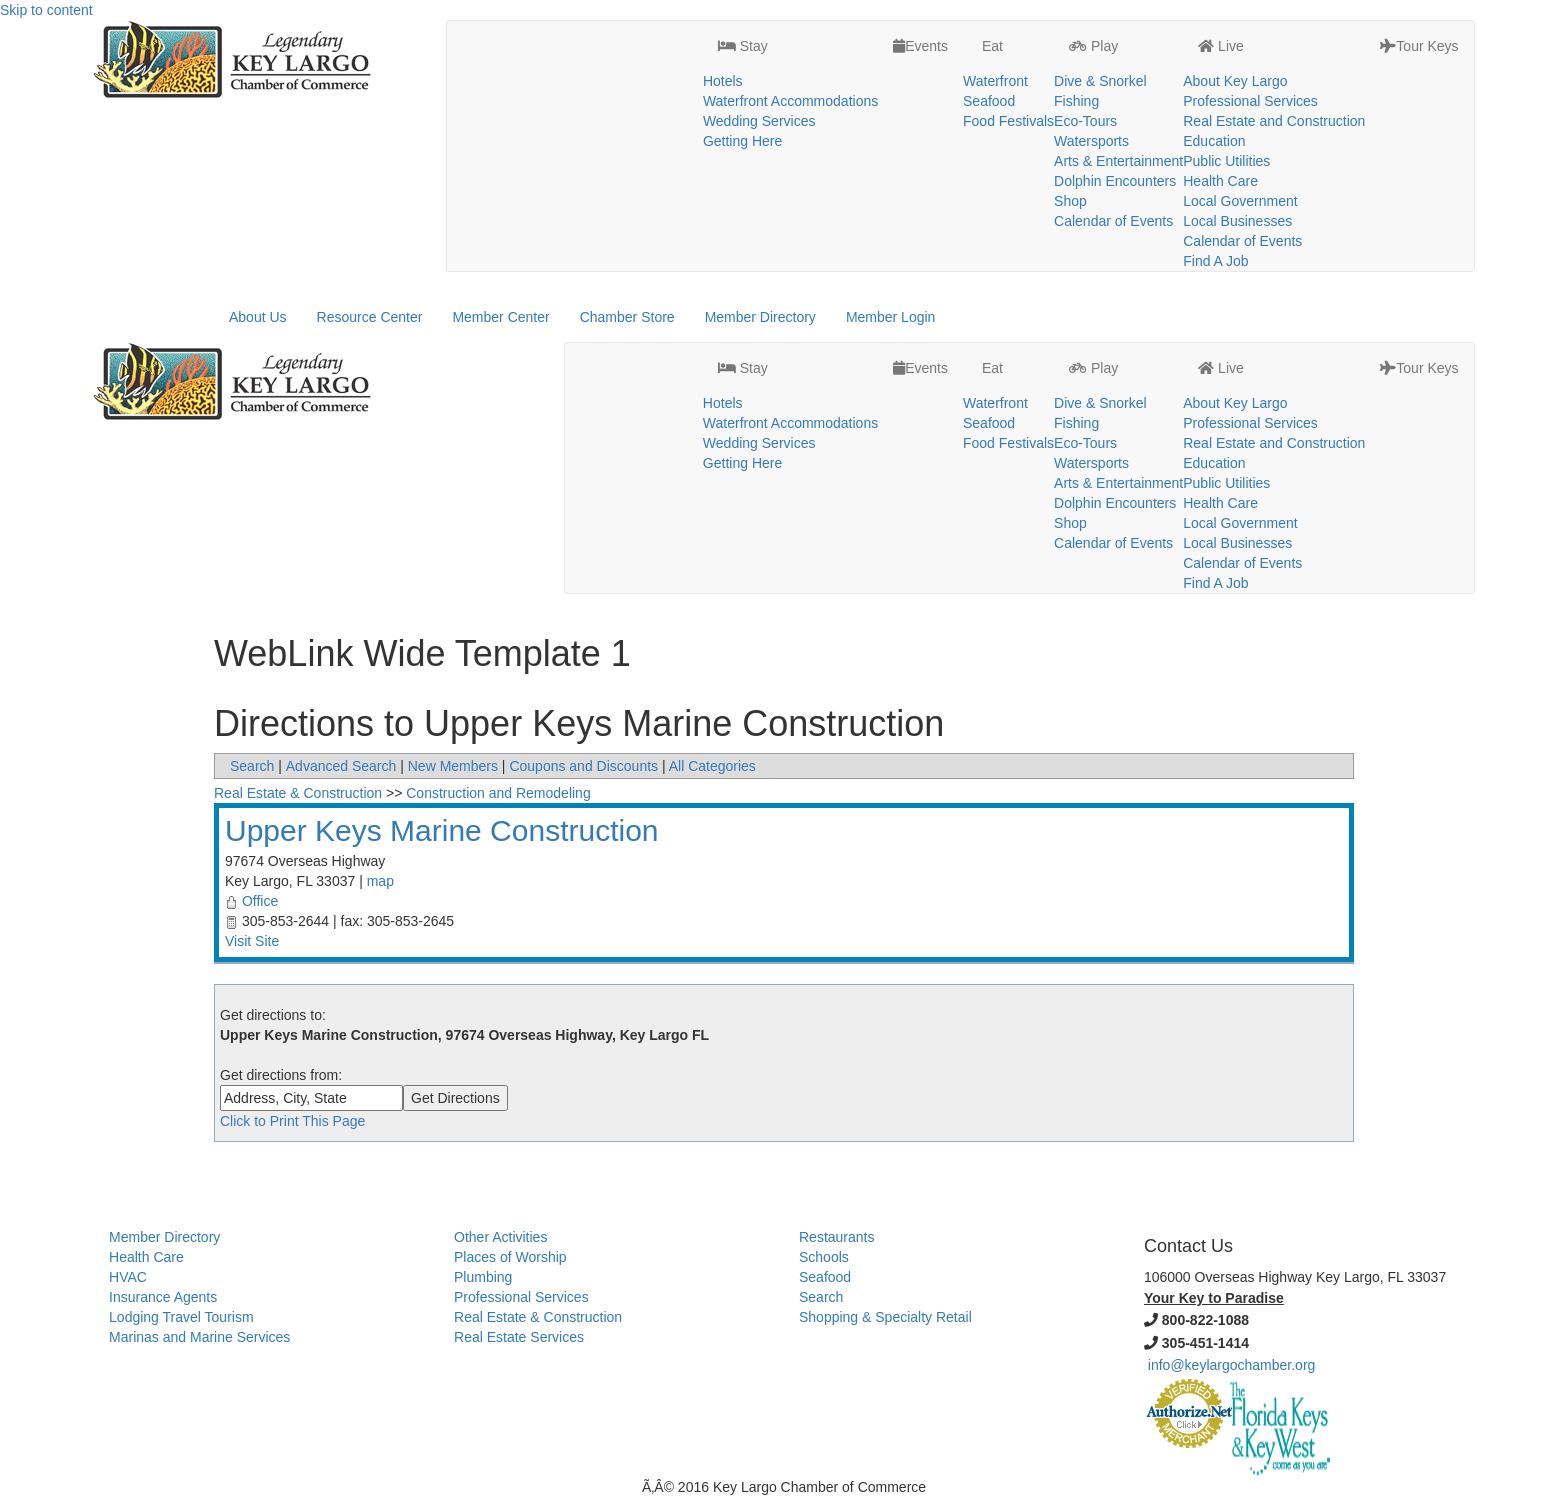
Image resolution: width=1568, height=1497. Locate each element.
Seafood (989, 101)
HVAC (128, 1277)
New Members (453, 766)
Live (1221, 46)
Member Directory (760, 317)
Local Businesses (1237, 221)
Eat (990, 46)
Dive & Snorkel (1100, 81)
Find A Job (1215, 261)
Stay (743, 46)
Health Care (1220, 181)
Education (1214, 141)
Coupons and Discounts (583, 766)
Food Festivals (1008, 121)
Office (260, 901)
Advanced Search (341, 766)
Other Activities (500, 1237)
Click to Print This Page (292, 1121)
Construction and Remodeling (498, 793)
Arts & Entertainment (1118, 161)
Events (920, 46)
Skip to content (46, 10)
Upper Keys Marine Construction (442, 830)
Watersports (1091, 141)
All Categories (712, 766)
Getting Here (742, 141)
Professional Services (1250, 101)
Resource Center (370, 317)
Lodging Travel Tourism (181, 1317)
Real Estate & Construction (298, 793)
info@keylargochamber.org (1232, 1365)
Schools (824, 1257)
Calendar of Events (1113, 221)
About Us (258, 317)
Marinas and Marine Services (199, 1337)
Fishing (1076, 101)
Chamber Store (627, 317)
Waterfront (995, 81)
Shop (1070, 201)
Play (1093, 46)
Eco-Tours (1085, 121)
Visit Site (252, 941)
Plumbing (483, 1277)
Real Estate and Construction (1274, 121)
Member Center (500, 317)
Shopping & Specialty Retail (885, 1317)
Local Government (1240, 201)
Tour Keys (1419, 46)
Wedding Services (759, 121)
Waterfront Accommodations (790, 101)
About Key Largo (1235, 81)
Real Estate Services (519, 1337)
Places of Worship (510, 1257)
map (380, 881)
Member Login (891, 317)
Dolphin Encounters (1115, 181)
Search (252, 766)
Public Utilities (1226, 161)
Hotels (723, 81)
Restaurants (836, 1237)
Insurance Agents (163, 1297)
